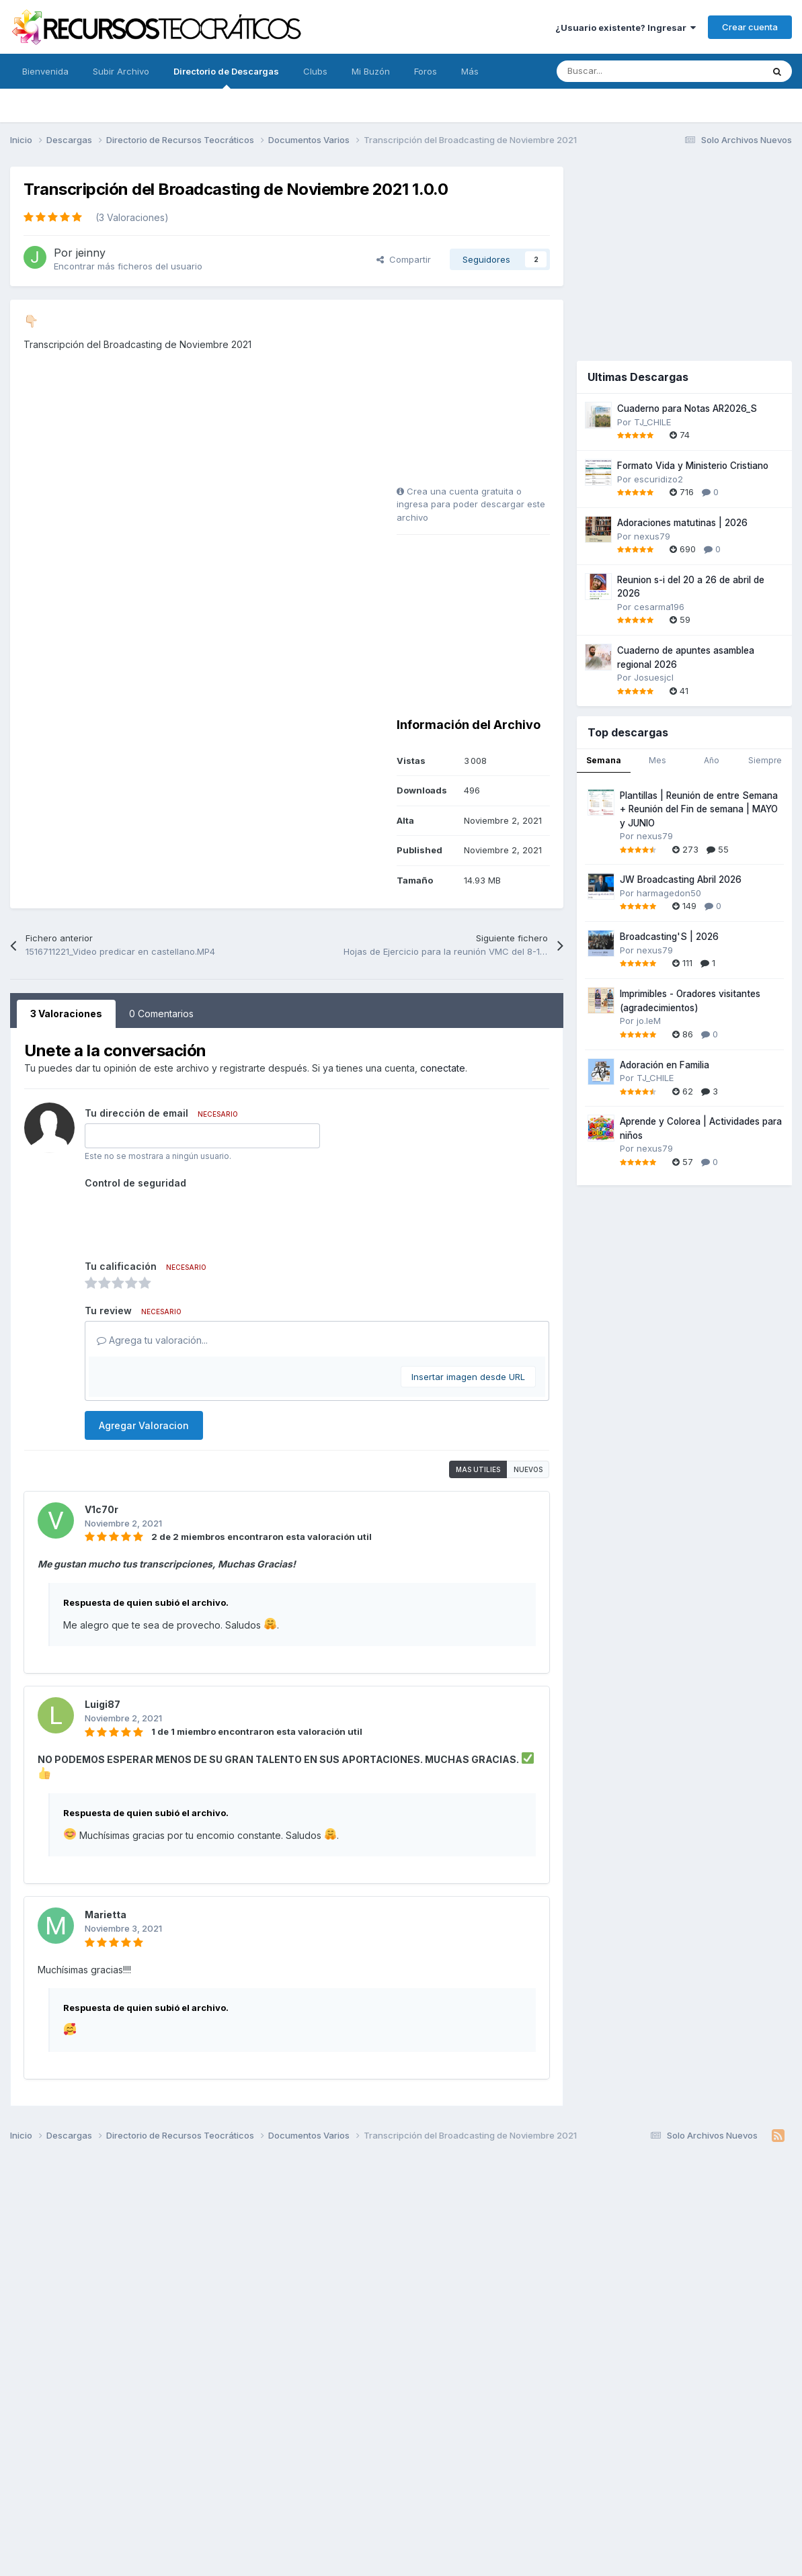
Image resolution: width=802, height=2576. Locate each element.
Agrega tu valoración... (152, 1340)
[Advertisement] (481, 397)
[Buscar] (630, 71)
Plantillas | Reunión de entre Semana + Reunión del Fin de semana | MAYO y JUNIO (699, 809)
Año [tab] (711, 760)
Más (470, 71)
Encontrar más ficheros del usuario (128, 266)
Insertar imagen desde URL (468, 1376)
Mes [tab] (657, 760)
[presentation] (187, 1219)
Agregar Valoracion (144, 1425)
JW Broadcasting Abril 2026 (680, 879)
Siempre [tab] (765, 760)
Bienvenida (45, 71)
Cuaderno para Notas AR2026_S (687, 408)
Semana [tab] (603, 760)
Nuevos (528, 1469)
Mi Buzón (371, 71)
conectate (442, 1068)
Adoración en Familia (664, 1065)
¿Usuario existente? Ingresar (625, 27)
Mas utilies (478, 1469)
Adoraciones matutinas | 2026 (682, 522)
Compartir (403, 259)
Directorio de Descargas (226, 77)
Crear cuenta (750, 27)
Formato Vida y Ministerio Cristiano (692, 465)
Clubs (315, 71)
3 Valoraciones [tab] (66, 1013)
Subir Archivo (121, 71)
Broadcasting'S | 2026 (669, 936)
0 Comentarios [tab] (161, 1013)
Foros (425, 71)
